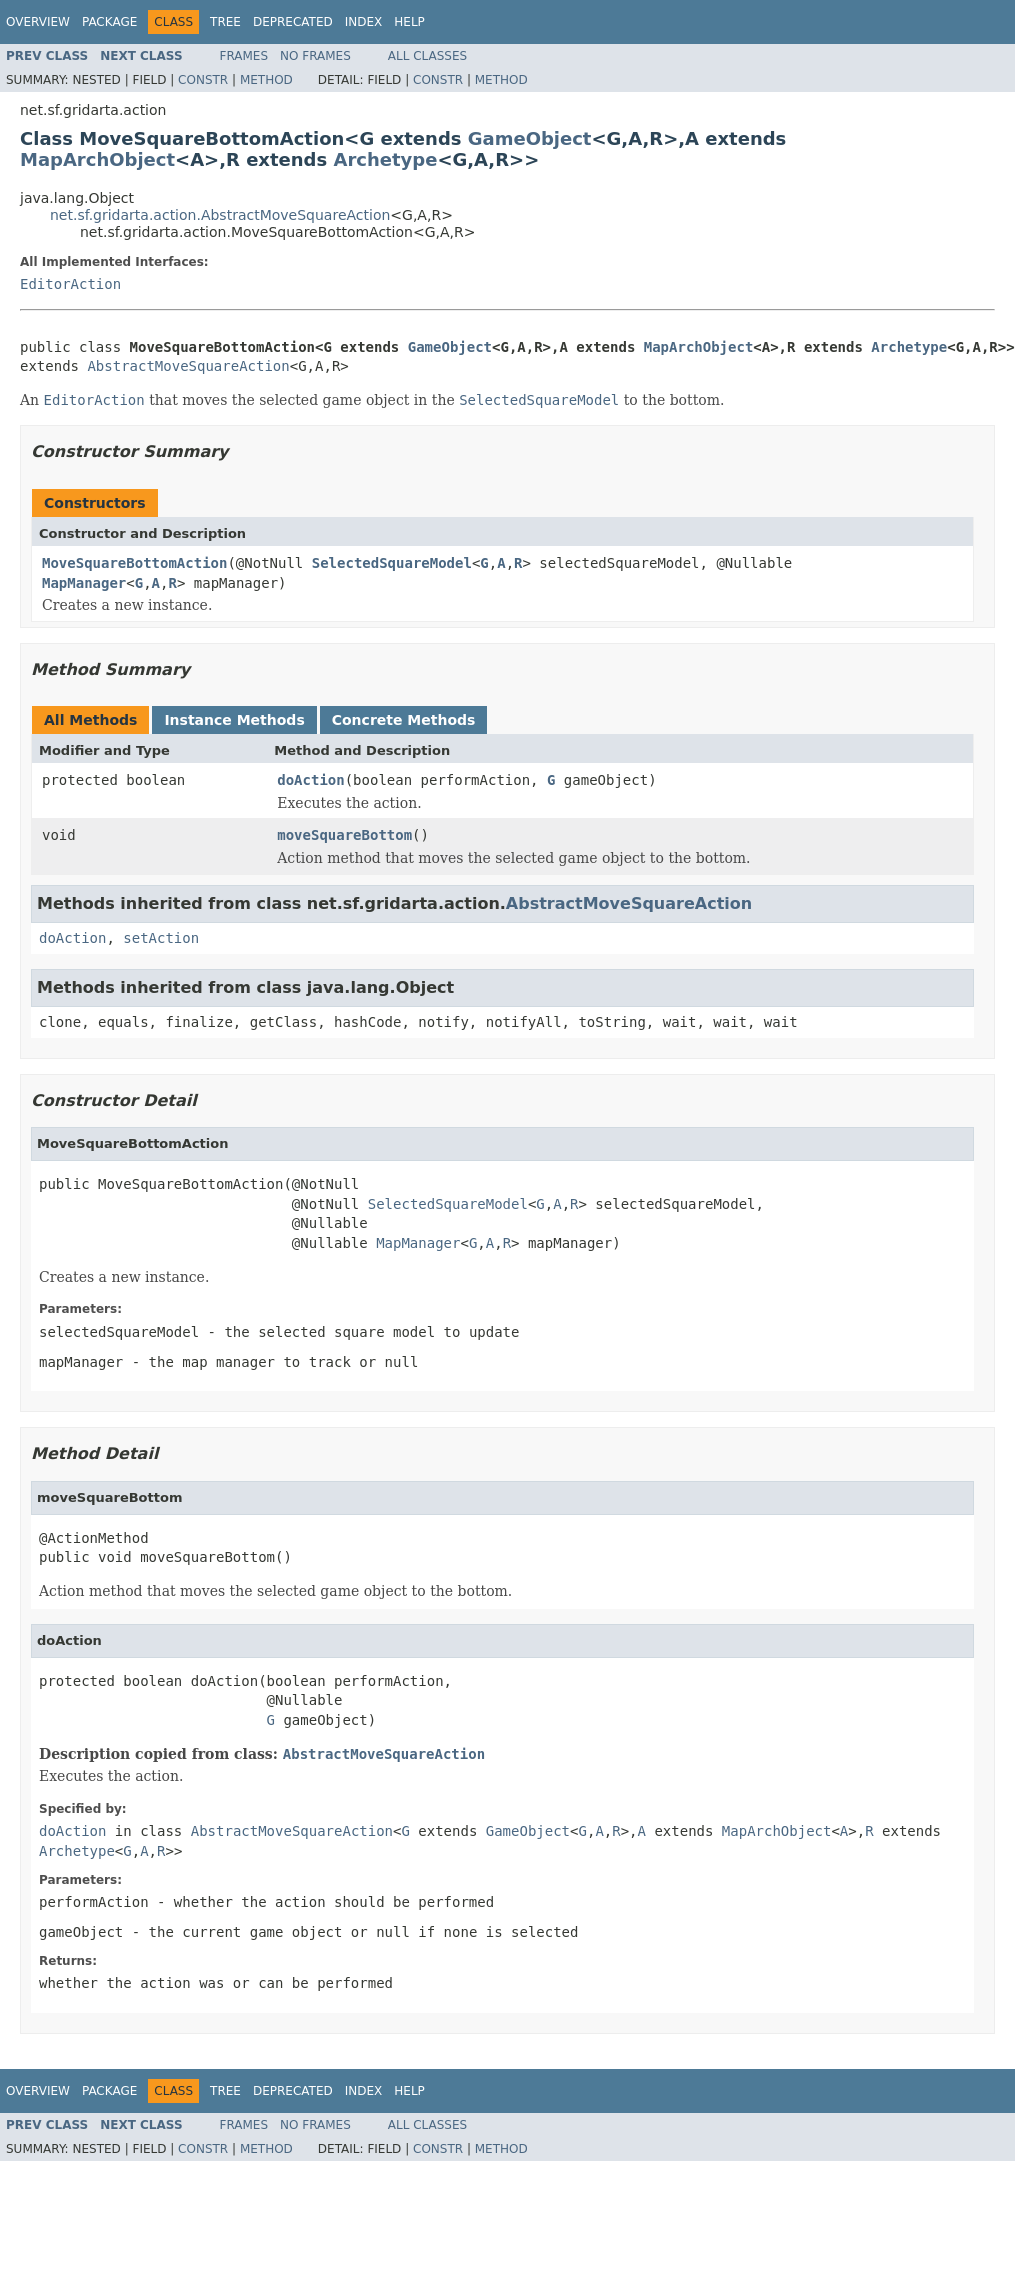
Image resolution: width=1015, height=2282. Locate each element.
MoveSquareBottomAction (134, 563)
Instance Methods (234, 720)
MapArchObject (97, 159)
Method (266, 80)
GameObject (530, 138)
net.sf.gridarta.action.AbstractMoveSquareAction (220, 215)
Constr (203, 80)
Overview (38, 22)
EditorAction (70, 284)
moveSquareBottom (344, 835)
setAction (161, 938)
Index (364, 22)
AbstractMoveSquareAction (188, 366)
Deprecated (293, 22)
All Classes (427, 56)
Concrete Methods (404, 720)
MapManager (84, 583)
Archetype (385, 159)
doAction (310, 780)
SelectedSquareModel (392, 563)
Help (409, 22)
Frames (244, 56)
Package (109, 22)
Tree (225, 22)
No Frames (315, 56)
